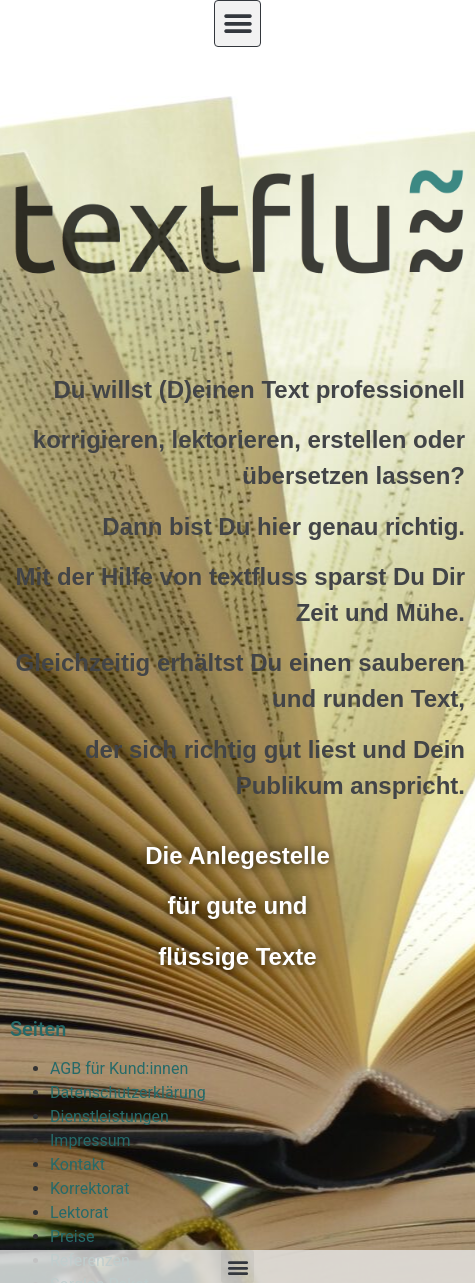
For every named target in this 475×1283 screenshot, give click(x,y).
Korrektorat (90, 1188)
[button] (237, 23)
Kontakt (77, 1164)
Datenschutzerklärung (128, 1092)
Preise (72, 1236)
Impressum (90, 1140)
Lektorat (79, 1212)
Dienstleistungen (109, 1116)
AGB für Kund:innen (119, 1068)
